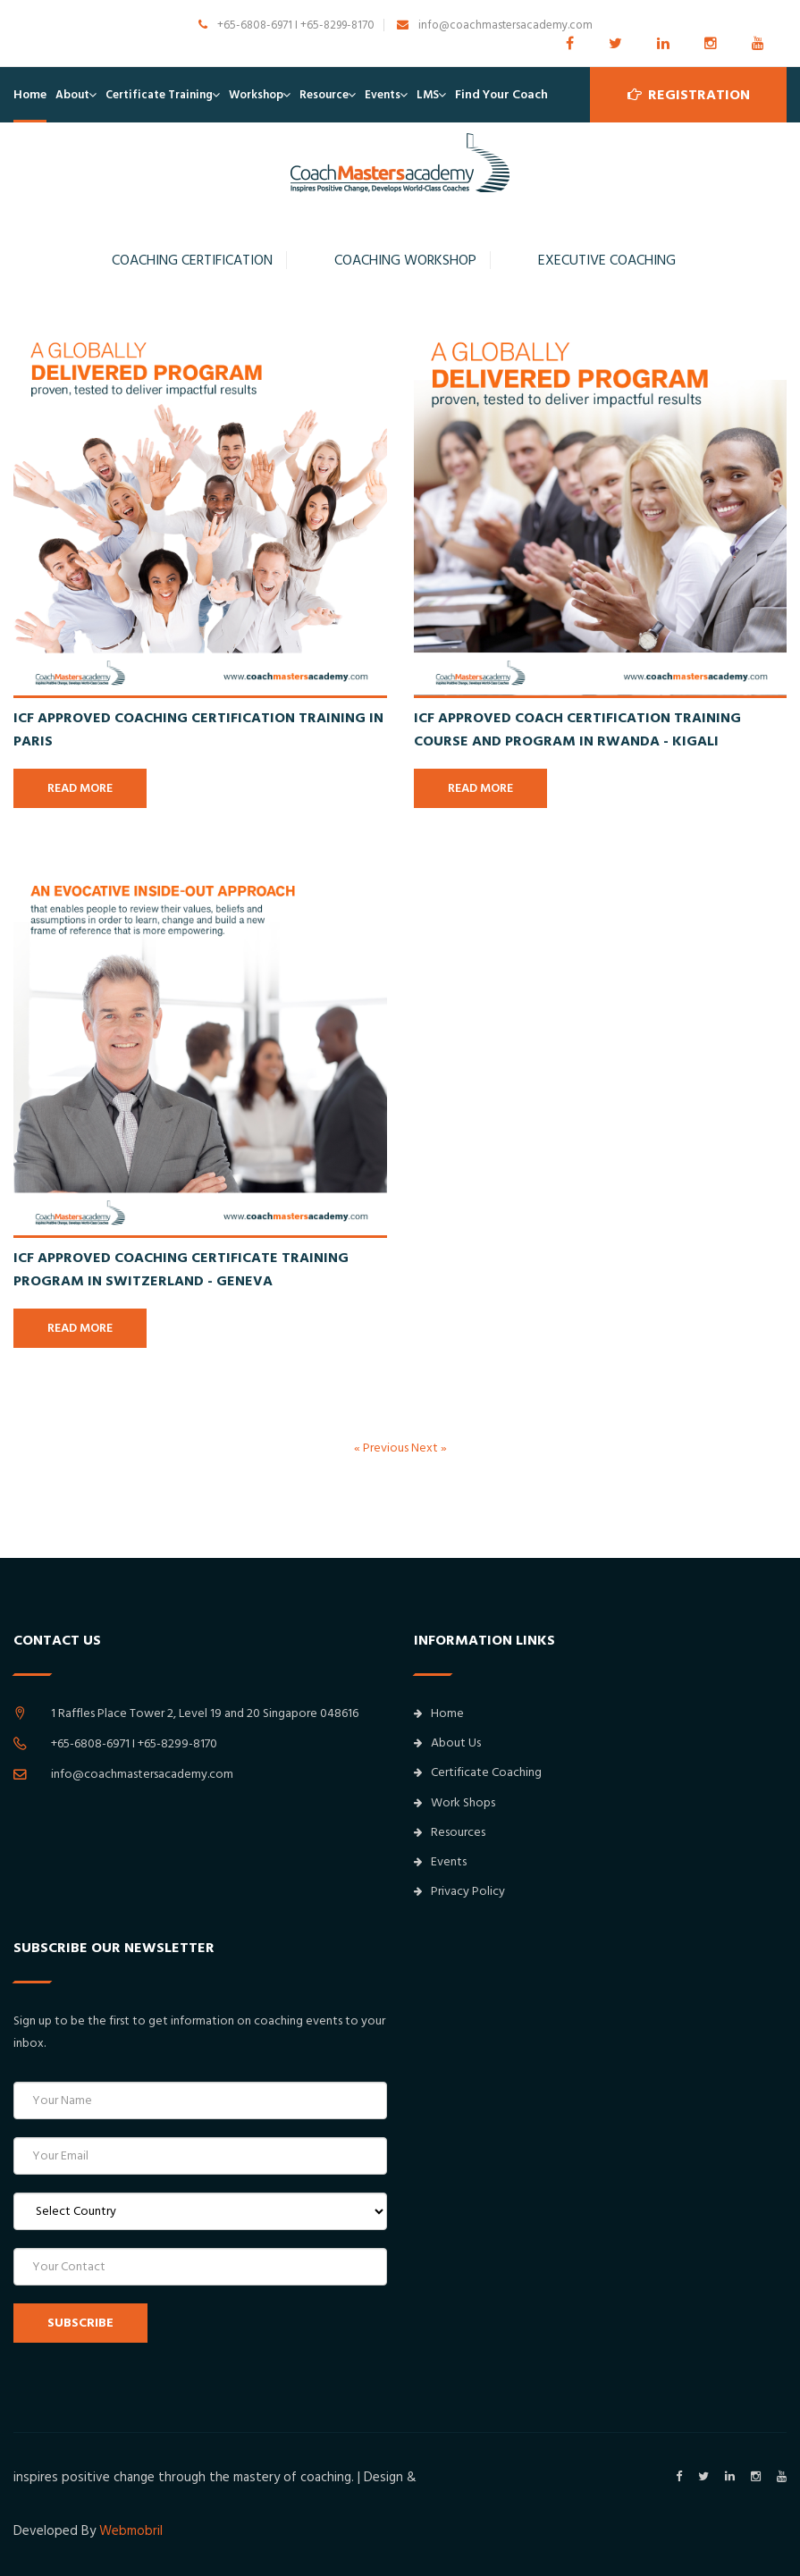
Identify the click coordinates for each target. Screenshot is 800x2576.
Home (29, 95)
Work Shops (454, 1803)
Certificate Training (159, 95)
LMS (428, 95)
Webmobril (131, 2530)
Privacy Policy (459, 1891)
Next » (429, 1448)
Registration (688, 94)
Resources (449, 1832)
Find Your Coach (501, 95)
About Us (447, 1743)
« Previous (382, 1448)
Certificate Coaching (478, 1772)
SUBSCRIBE (80, 2323)
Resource (324, 95)
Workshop (256, 95)
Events (382, 95)
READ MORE (80, 788)
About (72, 95)
